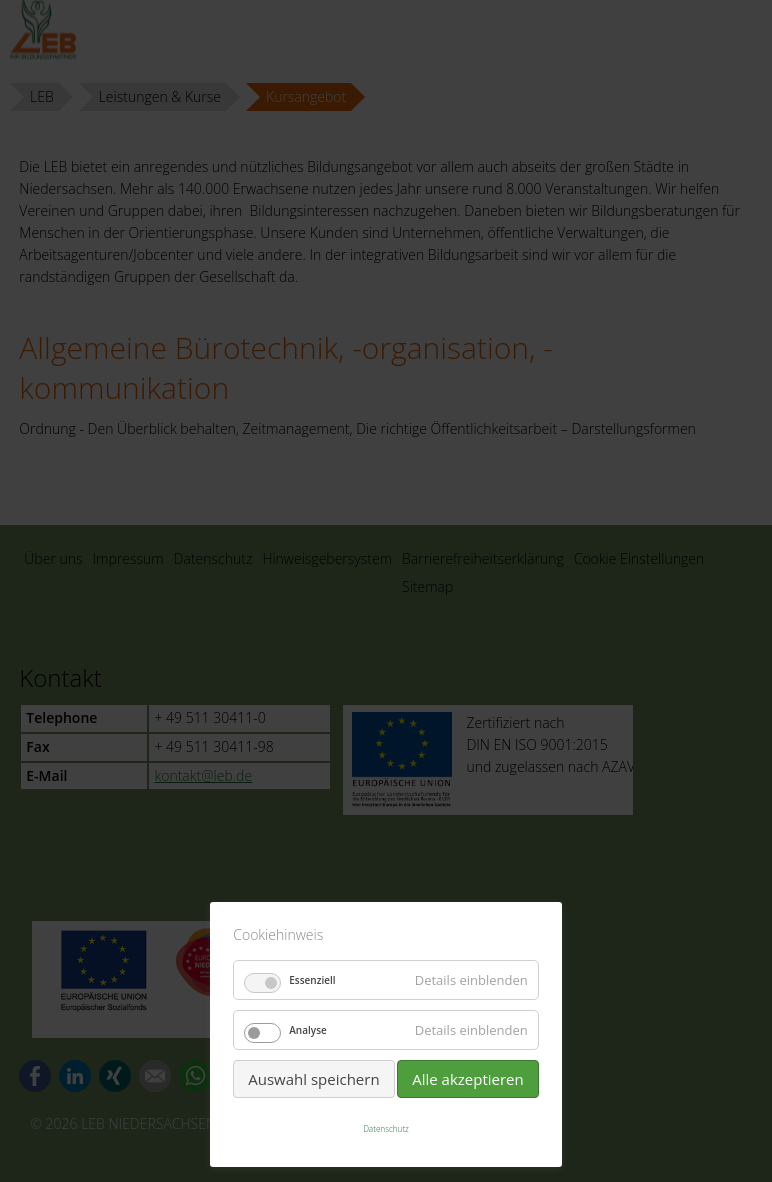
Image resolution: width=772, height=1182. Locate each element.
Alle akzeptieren (468, 1079)
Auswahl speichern (313, 1079)
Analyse (308, 1030)
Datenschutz (386, 1128)
